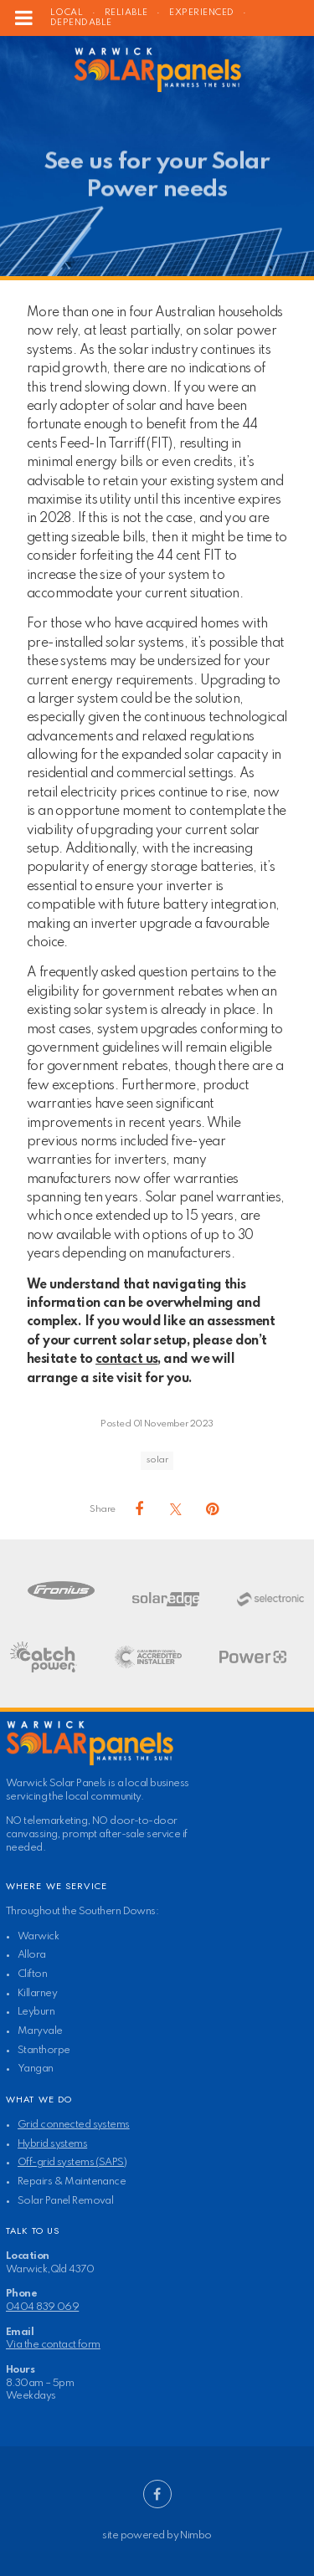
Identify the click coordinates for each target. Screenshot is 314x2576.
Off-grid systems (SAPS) (72, 2162)
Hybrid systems (52, 2143)
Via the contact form (53, 2344)
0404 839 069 (42, 2307)
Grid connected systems (74, 2124)
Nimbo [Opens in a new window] (195, 2535)
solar (157, 1460)
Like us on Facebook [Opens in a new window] (157, 2494)
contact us (126, 1359)
